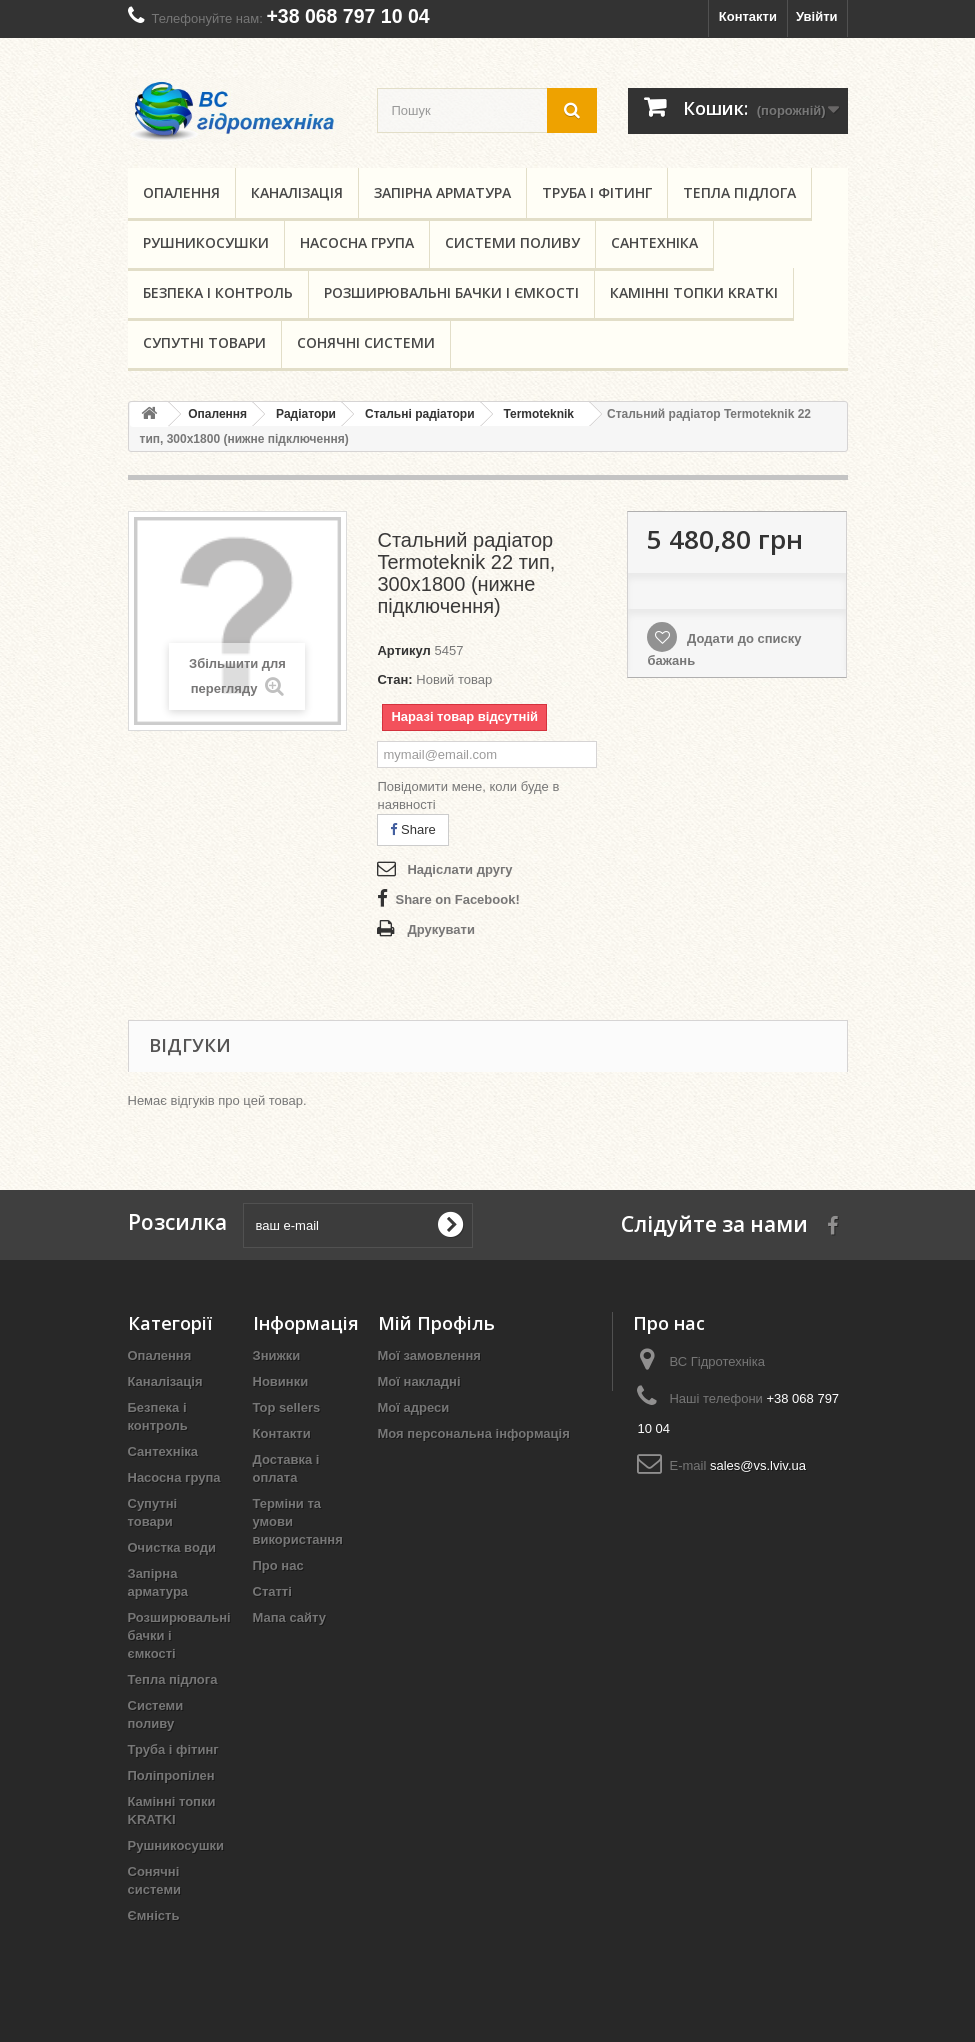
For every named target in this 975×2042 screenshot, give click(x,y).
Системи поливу (512, 242)
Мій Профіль (436, 1323)
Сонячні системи (366, 342)
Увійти (817, 16)
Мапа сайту (289, 1617)
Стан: (394, 679)
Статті (272, 1591)
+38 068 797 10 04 (347, 16)
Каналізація (297, 192)
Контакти (748, 16)
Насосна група (357, 242)
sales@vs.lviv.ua (758, 1465)
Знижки (277, 1355)
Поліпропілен (171, 1775)
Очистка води (172, 1547)
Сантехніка (654, 242)
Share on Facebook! (457, 899)
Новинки (281, 1381)
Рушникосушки (206, 242)
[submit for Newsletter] (450, 1225)
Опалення (181, 192)
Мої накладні (419, 1381)
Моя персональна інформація (474, 1433)
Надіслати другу (459, 869)
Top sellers (287, 1407)
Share (412, 829)
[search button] (572, 110)
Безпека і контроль (218, 292)
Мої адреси (414, 1407)
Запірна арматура (442, 192)
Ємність (154, 1915)
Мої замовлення (429, 1355)
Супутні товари (204, 342)
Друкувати (440, 929)
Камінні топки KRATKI (694, 292)
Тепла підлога (739, 192)
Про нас (278, 1565)
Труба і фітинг (597, 192)
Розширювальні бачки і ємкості (451, 292)
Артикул (403, 650)
